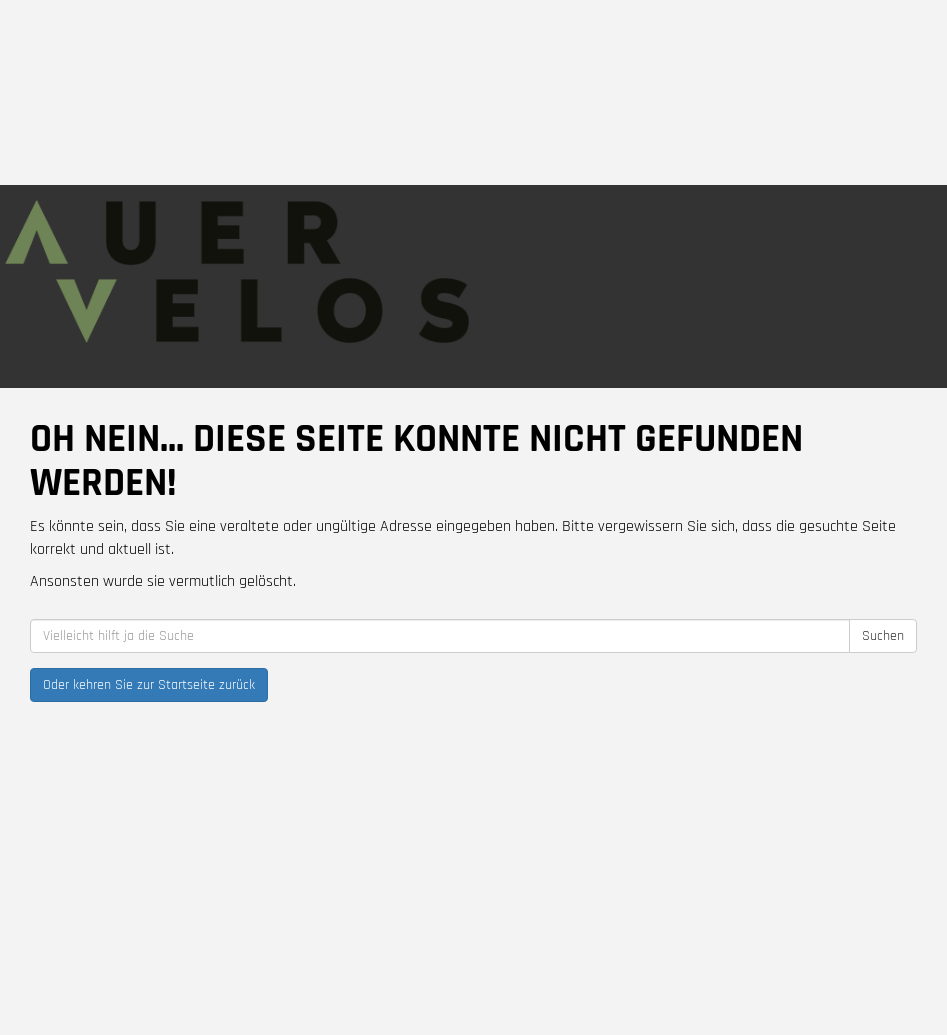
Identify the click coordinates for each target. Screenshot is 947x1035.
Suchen (883, 636)
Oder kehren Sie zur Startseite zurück (149, 685)
